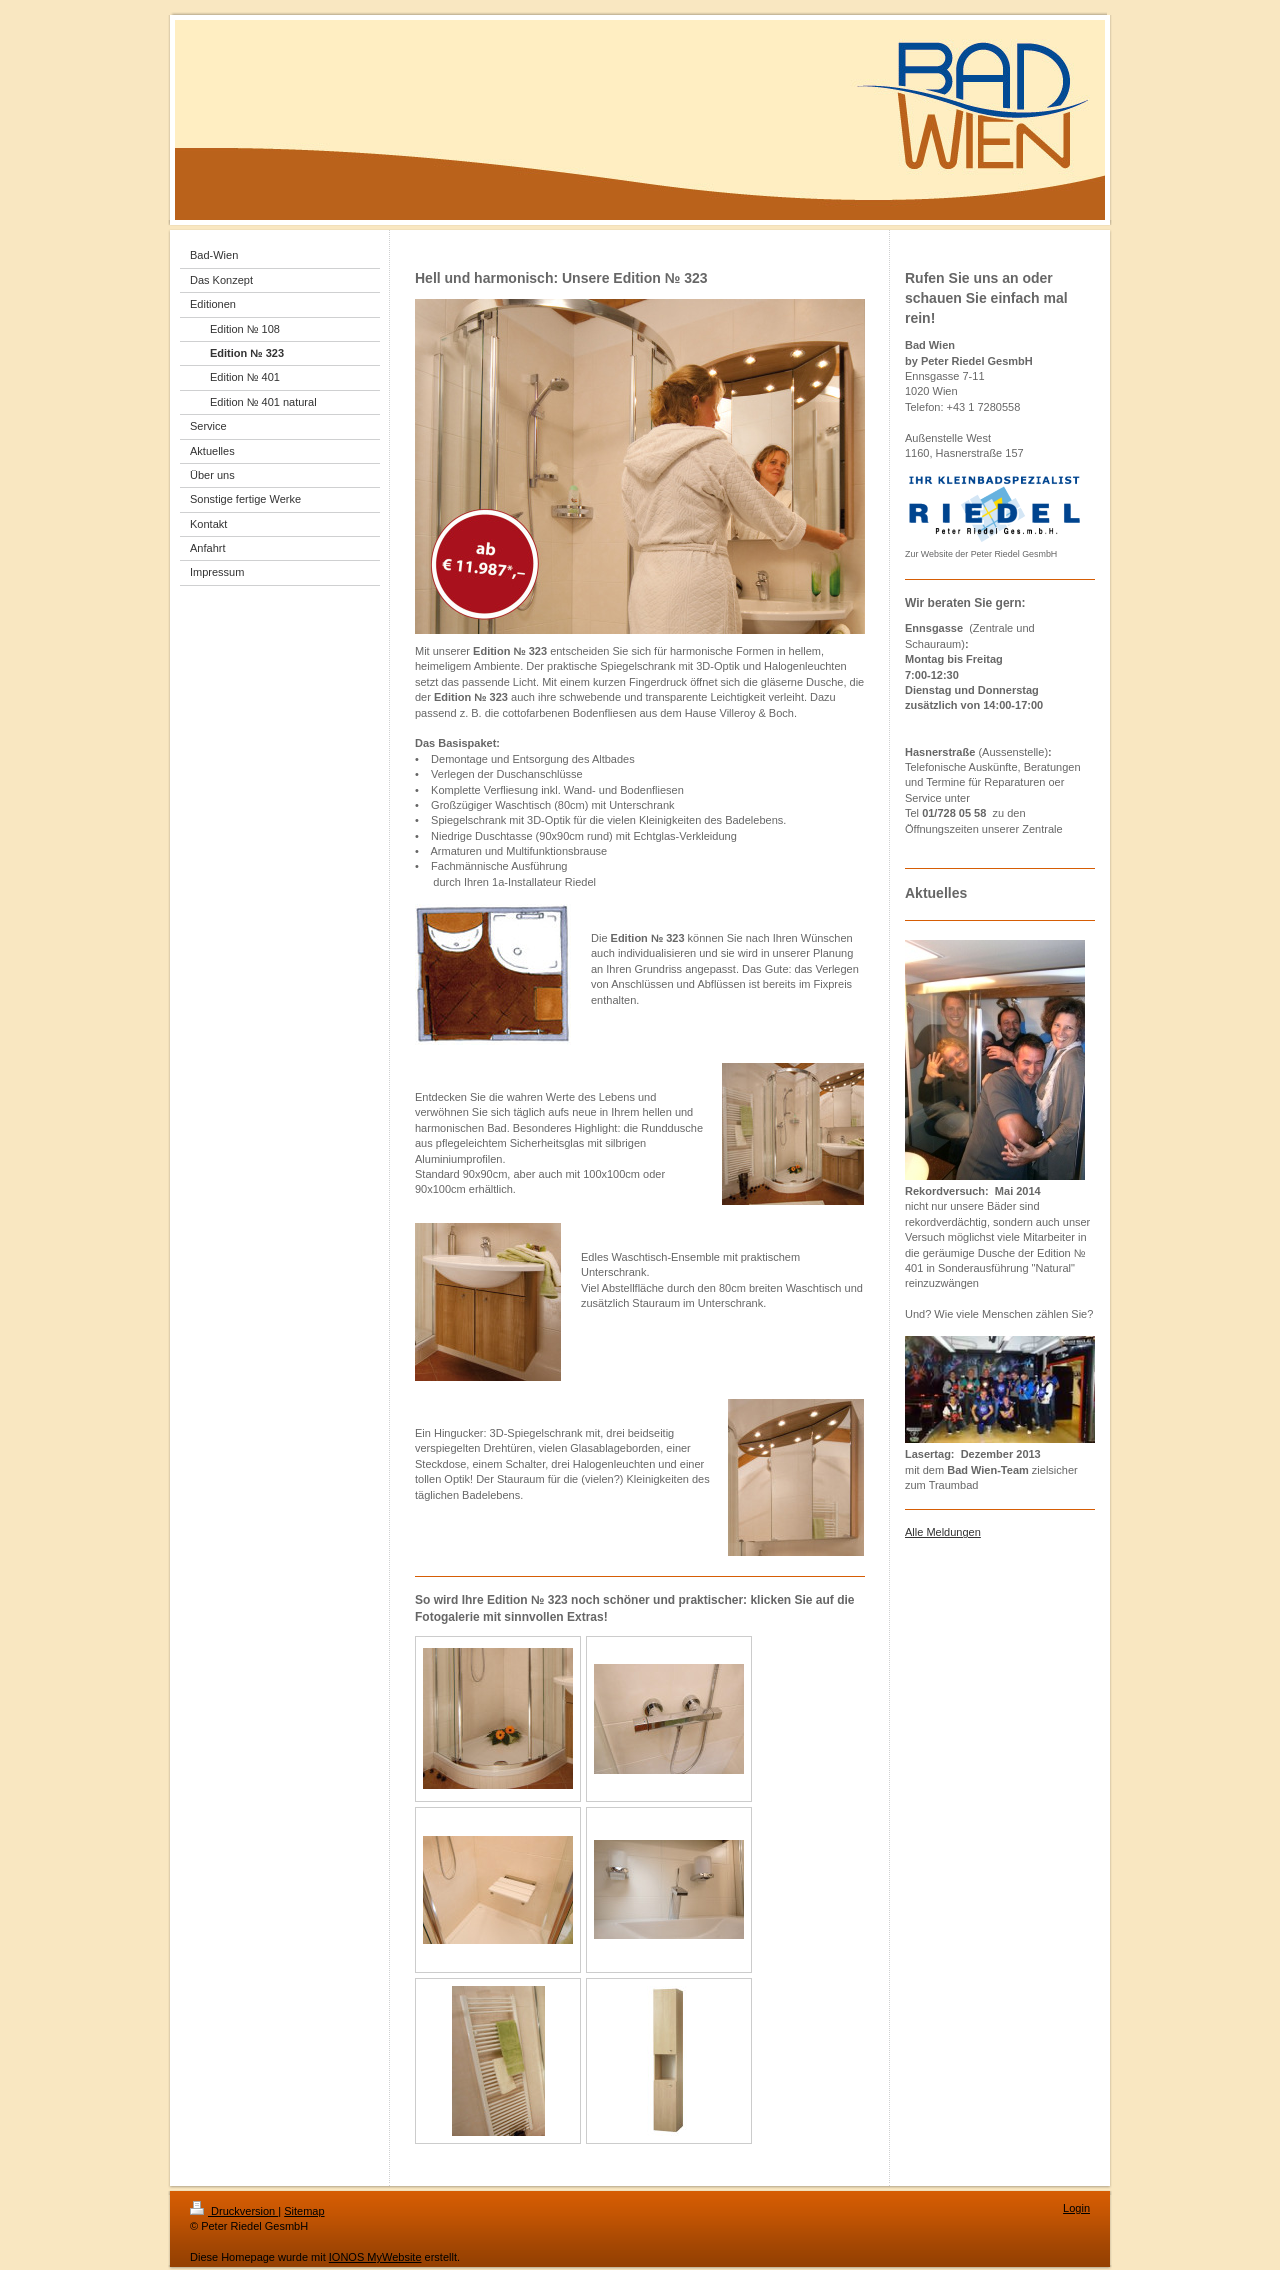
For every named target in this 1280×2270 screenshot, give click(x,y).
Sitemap (304, 2211)
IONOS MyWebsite (375, 2257)
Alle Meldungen (943, 1532)
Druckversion (234, 2211)
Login (1076, 2208)
